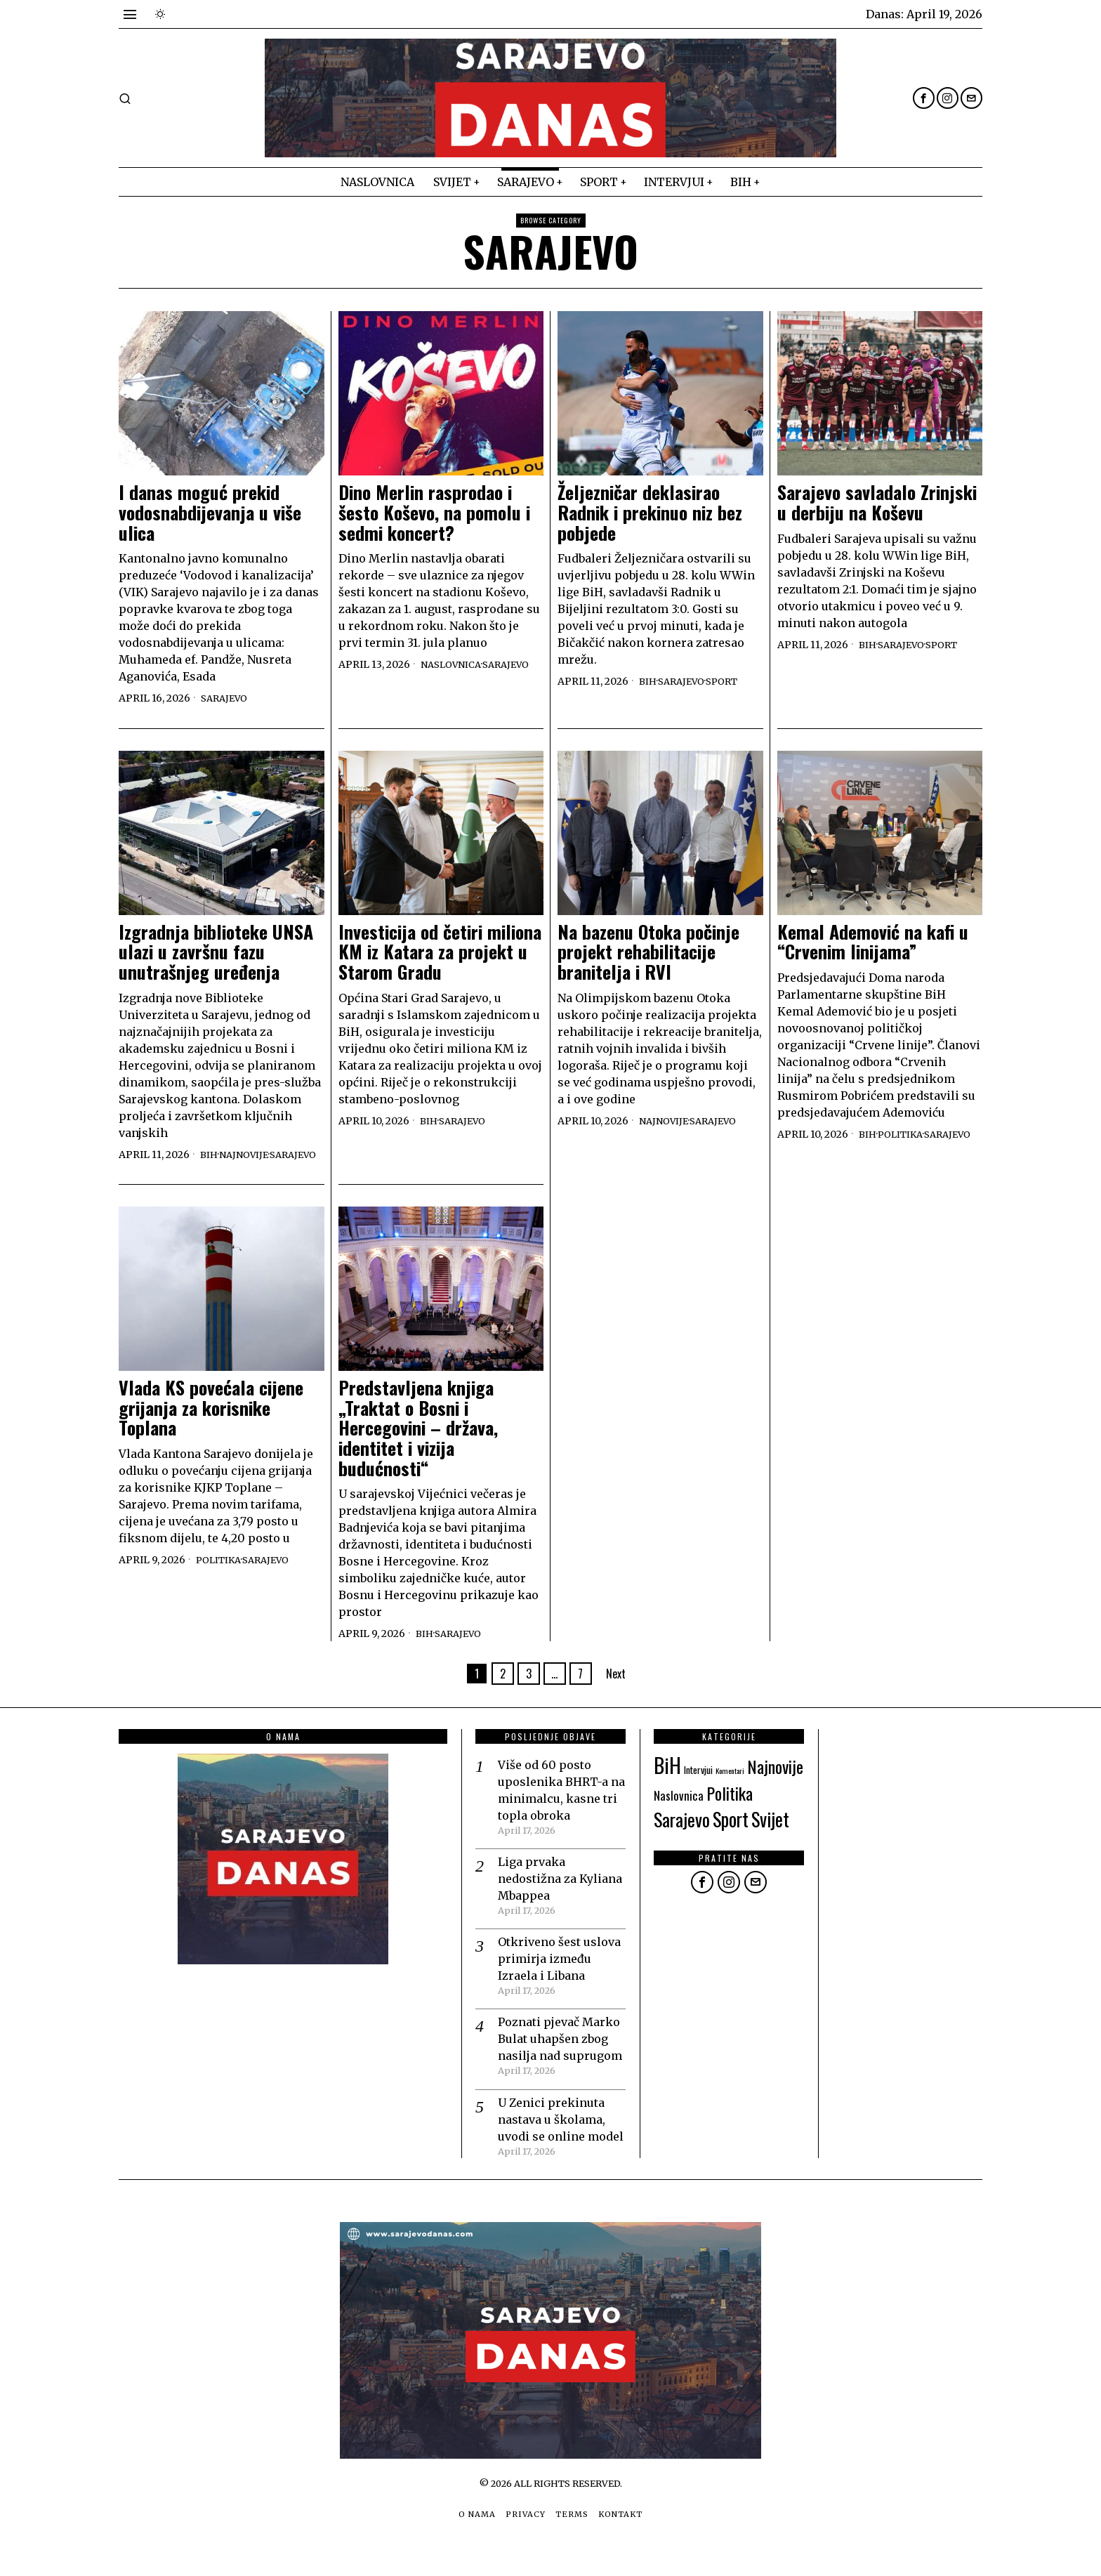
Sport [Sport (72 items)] (731, 1833)
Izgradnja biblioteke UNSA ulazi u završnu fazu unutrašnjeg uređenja (216, 952)
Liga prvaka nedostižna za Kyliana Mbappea (560, 1893)
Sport (729, 681)
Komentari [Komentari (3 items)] (730, 1784)
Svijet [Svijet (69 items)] (770, 1833)
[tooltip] (924, 98)
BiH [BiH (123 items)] (667, 1778)
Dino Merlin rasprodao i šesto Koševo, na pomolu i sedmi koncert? (434, 512)
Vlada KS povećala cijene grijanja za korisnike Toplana (211, 1422)
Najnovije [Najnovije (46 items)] (775, 1780)
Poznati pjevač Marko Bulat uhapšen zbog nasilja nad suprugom (560, 2053)
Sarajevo (226, 698)
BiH (648, 681)
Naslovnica (454, 664)
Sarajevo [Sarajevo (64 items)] (682, 1833)
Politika (904, 1134)
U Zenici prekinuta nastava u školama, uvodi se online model (561, 2133)
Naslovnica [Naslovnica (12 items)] (679, 1809)
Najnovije (176, 1168)
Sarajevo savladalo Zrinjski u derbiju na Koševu (877, 502)
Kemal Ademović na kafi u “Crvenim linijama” (872, 942)
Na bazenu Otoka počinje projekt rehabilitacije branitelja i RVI (648, 952)
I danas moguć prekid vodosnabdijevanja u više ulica (210, 512)
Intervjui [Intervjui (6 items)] (698, 1784)
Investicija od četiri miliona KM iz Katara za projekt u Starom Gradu (439, 952)
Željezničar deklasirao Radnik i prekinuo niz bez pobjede (650, 512)
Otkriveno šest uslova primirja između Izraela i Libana (559, 1973)
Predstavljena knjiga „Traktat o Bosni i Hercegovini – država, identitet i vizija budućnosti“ (418, 1442)
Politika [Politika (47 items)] (729, 1807)
